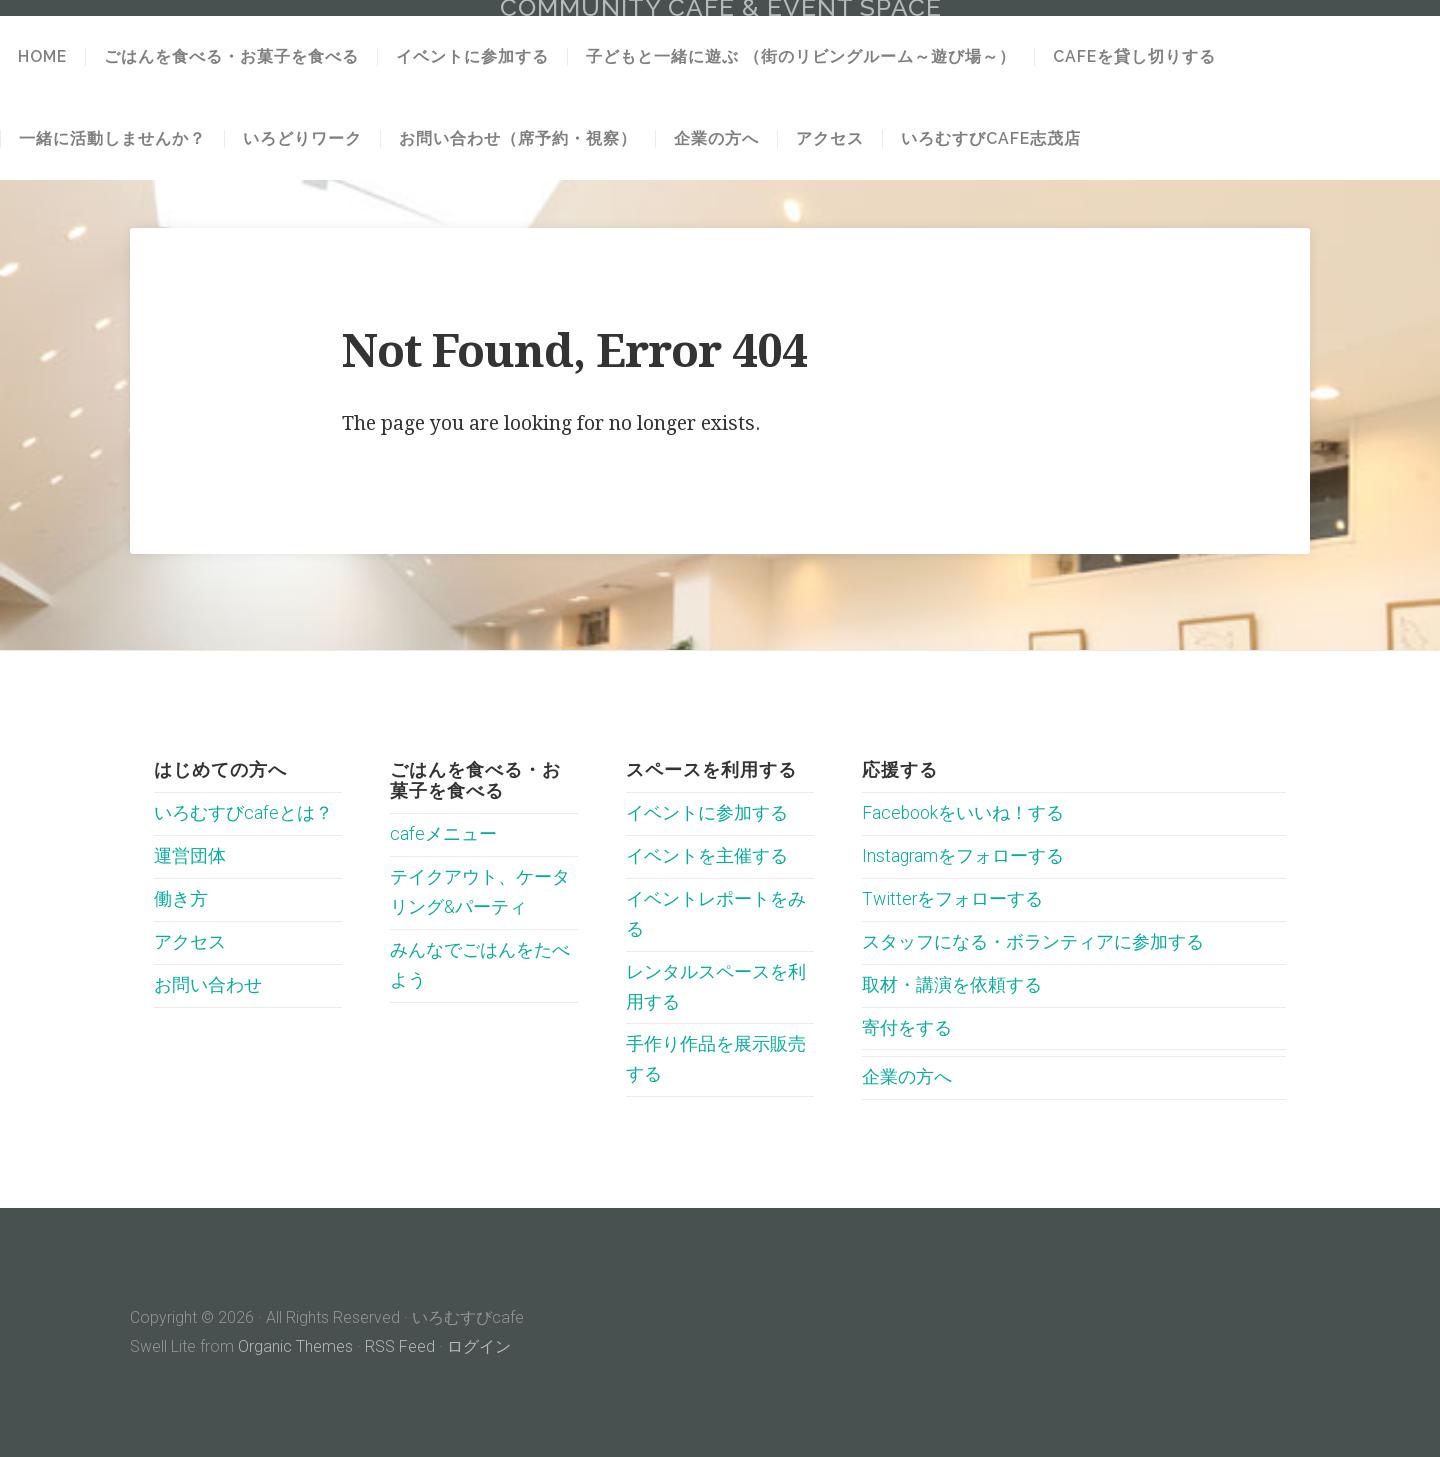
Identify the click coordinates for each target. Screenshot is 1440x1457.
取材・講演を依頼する (952, 985)
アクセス (830, 139)
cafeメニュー (443, 834)
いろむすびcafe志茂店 (991, 139)
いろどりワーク (302, 139)
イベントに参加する (472, 57)
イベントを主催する (707, 856)
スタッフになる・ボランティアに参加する (1033, 942)
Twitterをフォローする (952, 899)
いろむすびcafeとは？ (243, 813)
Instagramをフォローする (963, 856)
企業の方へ (716, 139)
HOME (42, 57)
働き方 (181, 899)
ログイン (479, 1346)
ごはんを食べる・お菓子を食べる (231, 57)
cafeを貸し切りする (1134, 57)
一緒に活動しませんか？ (112, 139)
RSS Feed (400, 1346)
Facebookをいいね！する (963, 813)
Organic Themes (295, 1346)
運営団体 (190, 856)
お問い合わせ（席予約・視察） (518, 139)
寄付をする (907, 1028)
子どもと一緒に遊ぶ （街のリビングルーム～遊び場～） (801, 57)
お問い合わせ (208, 985)
